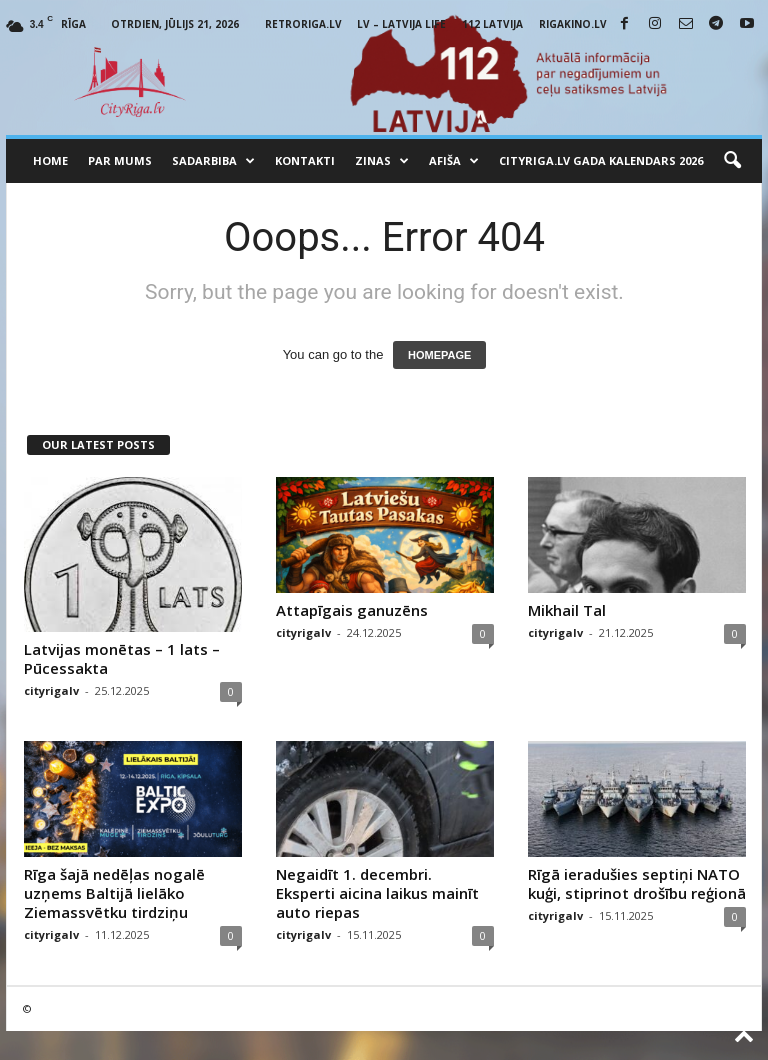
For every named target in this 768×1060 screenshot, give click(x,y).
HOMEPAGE (439, 355)
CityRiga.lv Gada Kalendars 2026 (601, 160)
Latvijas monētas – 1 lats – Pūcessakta (122, 658)
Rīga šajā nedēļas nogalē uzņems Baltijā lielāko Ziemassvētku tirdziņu (114, 893)
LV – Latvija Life (401, 24)
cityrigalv (51, 690)
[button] (732, 161)
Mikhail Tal (567, 610)
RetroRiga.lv (303, 24)
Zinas (382, 161)
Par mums (120, 160)
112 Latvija (492, 24)
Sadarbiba (213, 161)
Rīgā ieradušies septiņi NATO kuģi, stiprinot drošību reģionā (637, 883)
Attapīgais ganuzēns (352, 610)
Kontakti (305, 160)
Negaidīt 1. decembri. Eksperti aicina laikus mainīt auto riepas (377, 893)
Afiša (454, 161)
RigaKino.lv (573, 24)
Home (50, 160)
